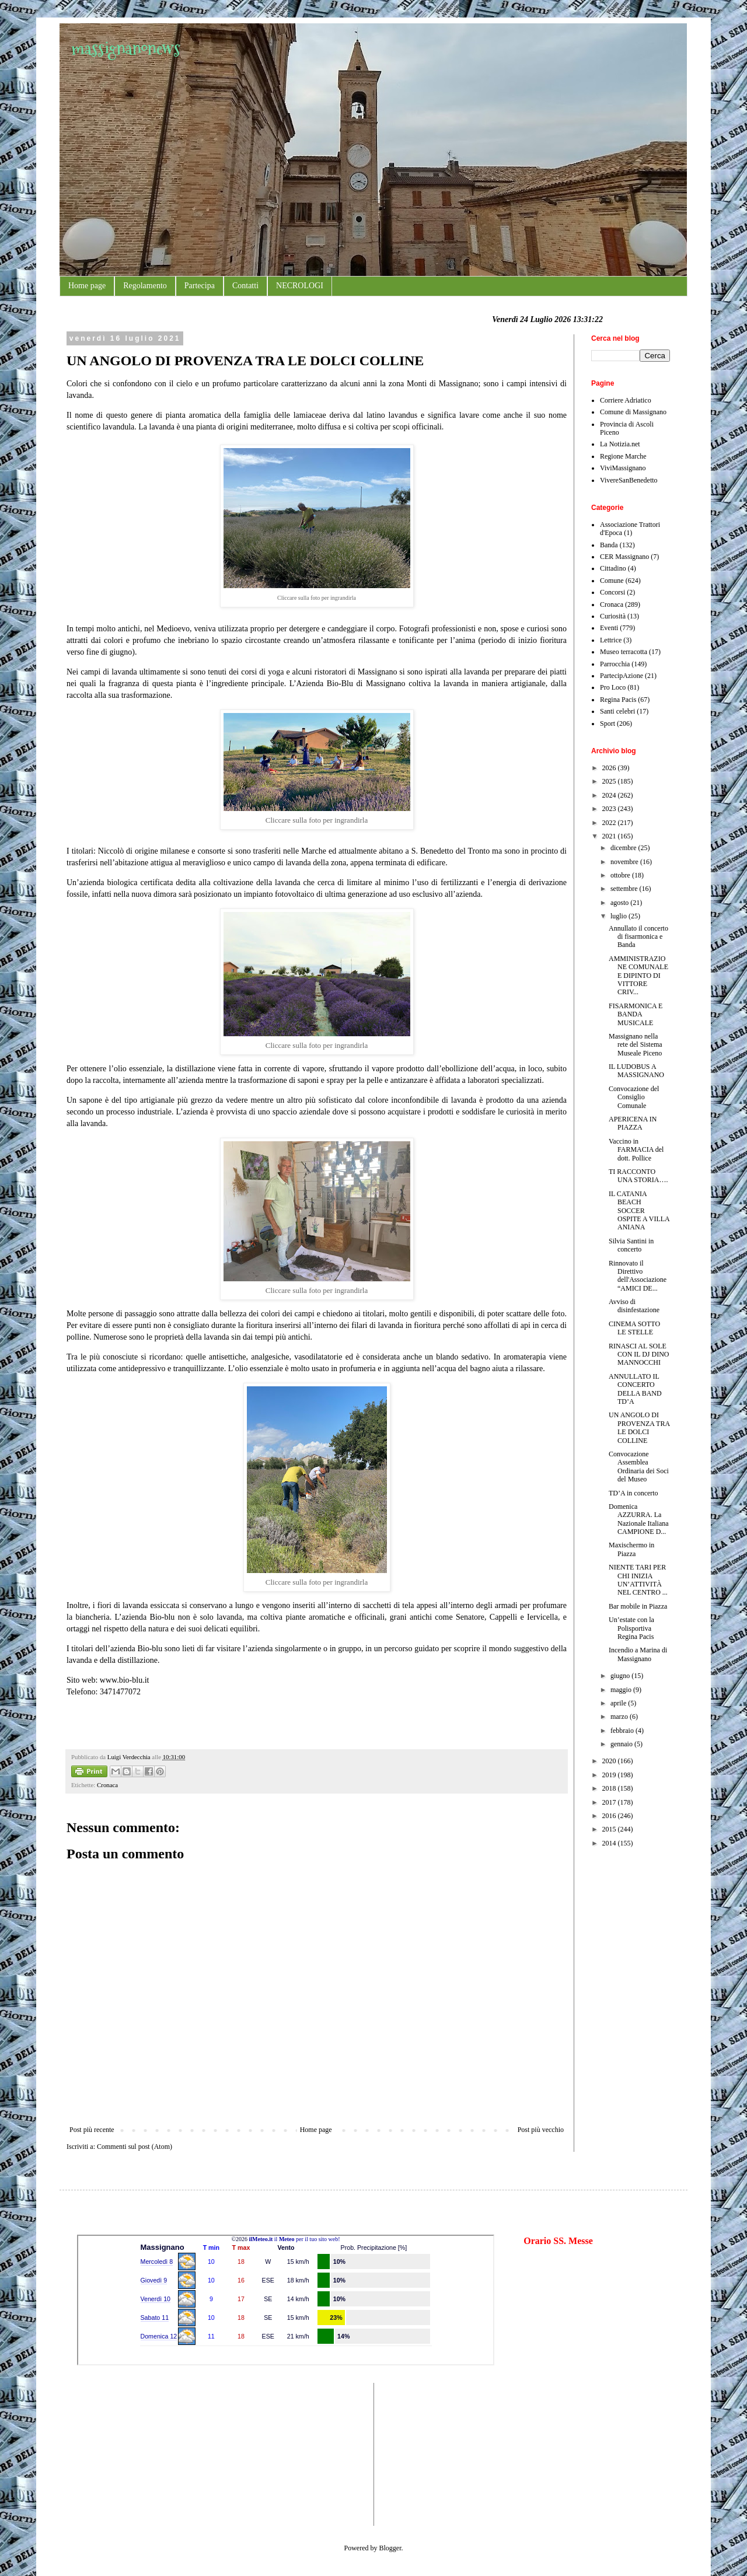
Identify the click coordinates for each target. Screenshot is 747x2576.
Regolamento (145, 285)
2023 (610, 809)
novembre (625, 862)
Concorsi (612, 592)
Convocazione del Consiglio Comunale (634, 1097)
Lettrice (611, 640)
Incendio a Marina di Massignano (638, 1654)
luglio (619, 916)
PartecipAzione (621, 676)
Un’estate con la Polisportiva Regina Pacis (631, 1628)
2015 (610, 1829)
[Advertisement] (112, 2453)
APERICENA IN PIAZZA (633, 1123)
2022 (610, 823)
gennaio (622, 1744)
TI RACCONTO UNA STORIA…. (638, 1176)
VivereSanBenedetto (629, 480)
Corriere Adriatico (625, 400)
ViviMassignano (623, 468)
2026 (610, 768)
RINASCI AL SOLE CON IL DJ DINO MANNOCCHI (639, 1354)
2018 (610, 1788)
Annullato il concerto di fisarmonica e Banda (638, 936)
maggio (621, 1690)
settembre (625, 889)
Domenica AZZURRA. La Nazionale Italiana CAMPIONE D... (639, 1519)
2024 (610, 795)
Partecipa (199, 285)
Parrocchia (615, 664)
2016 (610, 1816)
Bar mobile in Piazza (638, 1606)
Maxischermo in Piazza (631, 1549)
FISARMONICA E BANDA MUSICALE (635, 1014)
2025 (610, 781)
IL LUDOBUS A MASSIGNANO (636, 1070)
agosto (620, 903)
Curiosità (613, 616)
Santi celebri (617, 711)
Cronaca (107, 1784)
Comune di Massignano (633, 412)
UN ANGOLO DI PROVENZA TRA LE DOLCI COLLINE (639, 1427)
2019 (610, 1775)
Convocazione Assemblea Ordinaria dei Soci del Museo (639, 1466)
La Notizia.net (620, 444)
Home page (87, 285)
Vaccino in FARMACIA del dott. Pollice (636, 1149)
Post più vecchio (541, 2130)
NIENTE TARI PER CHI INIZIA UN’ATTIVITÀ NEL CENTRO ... (638, 1579)
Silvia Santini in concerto (631, 1245)
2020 (610, 1761)
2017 (610, 1802)
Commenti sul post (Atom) (134, 2146)
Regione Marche (623, 456)
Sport (607, 723)
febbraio (623, 1730)
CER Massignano (624, 557)
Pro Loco (613, 687)
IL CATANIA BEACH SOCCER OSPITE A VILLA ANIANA (639, 1211)
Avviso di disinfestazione (634, 1306)
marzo (620, 1716)
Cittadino (613, 568)
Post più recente (91, 2130)
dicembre (624, 848)
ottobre (621, 875)
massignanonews (125, 48)
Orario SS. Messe (558, 2241)
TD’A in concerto (633, 1493)
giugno (620, 1676)
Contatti (245, 285)
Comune (612, 580)
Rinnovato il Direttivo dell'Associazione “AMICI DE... (637, 1275)
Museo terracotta (623, 652)
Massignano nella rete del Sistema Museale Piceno (635, 1044)
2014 (610, 1843)
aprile (619, 1703)
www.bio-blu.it (124, 1680)
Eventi (609, 628)
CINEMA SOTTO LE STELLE (634, 1328)
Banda (609, 545)
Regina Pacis (618, 699)
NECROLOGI (299, 285)
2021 (610, 836)
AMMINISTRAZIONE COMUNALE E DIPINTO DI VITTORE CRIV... (638, 976)
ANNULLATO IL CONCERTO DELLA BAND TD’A (635, 1389)
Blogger (390, 2548)
